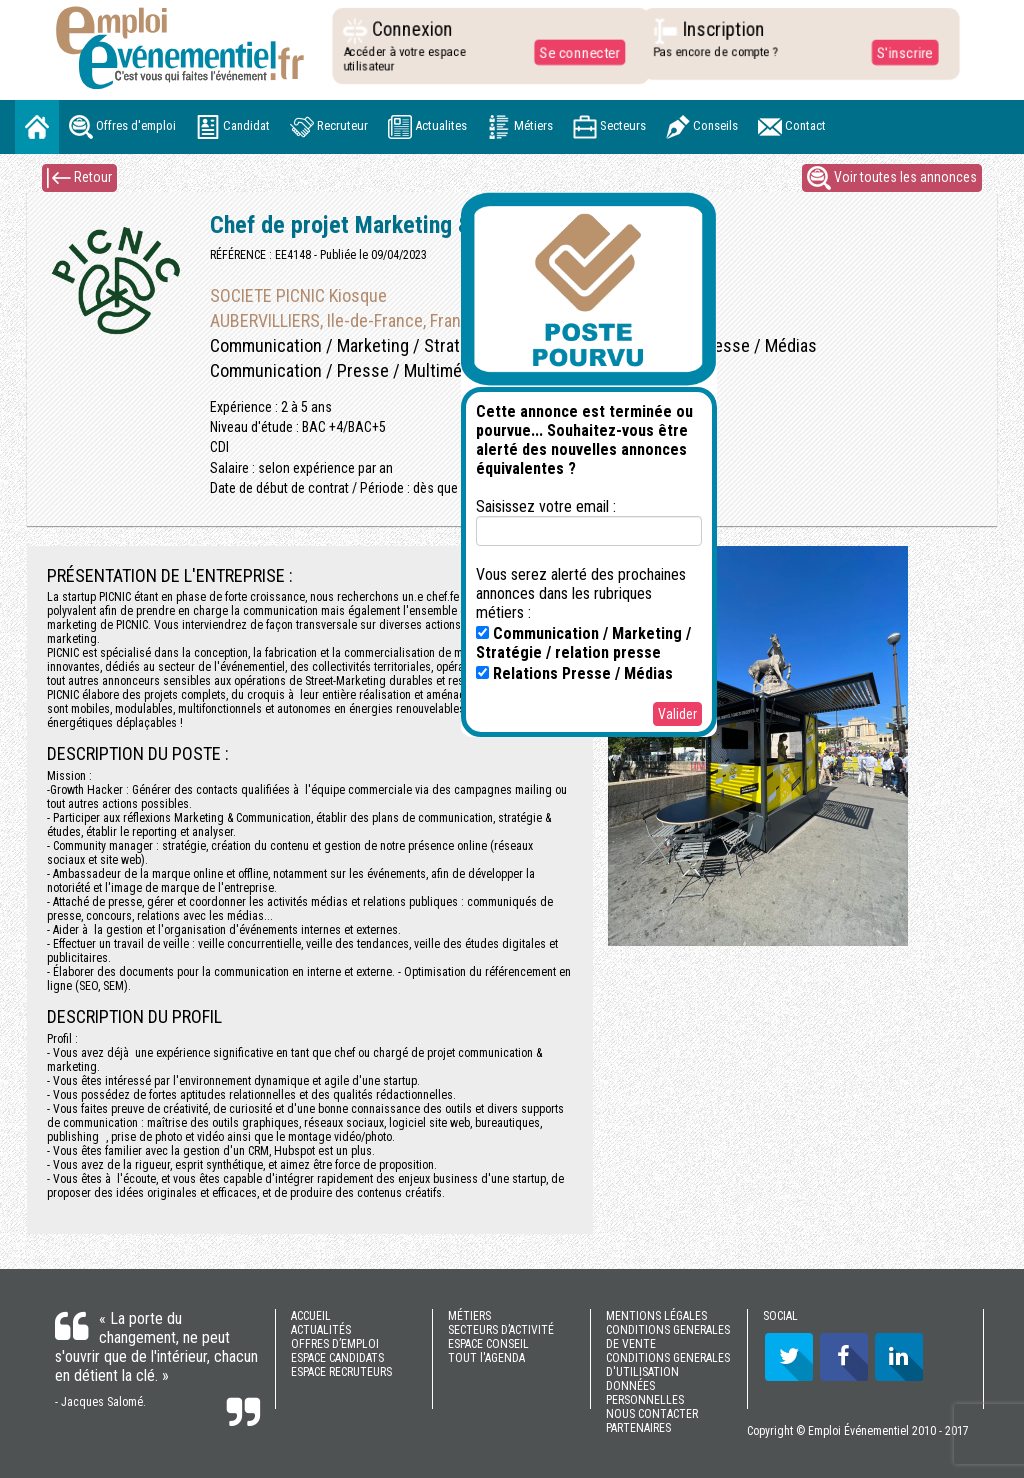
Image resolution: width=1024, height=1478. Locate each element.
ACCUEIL (311, 1316)
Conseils (702, 127)
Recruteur (329, 127)
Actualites (427, 127)
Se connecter (575, 52)
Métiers (520, 127)
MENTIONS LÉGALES (656, 1316)
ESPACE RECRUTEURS (341, 1372)
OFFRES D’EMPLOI (335, 1344)
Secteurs (609, 127)
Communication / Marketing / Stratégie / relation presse (583, 643)
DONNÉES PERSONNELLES (645, 1393)
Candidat (233, 127)
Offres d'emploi (122, 127)
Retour (79, 178)
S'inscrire (899, 52)
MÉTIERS (469, 1316)
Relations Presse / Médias (574, 673)
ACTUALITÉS (321, 1330)
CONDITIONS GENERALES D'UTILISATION (668, 1365)
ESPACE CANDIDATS (337, 1358)
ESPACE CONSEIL (488, 1344)
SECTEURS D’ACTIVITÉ (501, 1330)
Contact (792, 127)
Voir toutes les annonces (892, 178)
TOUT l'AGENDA (486, 1358)
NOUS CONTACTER (652, 1414)
